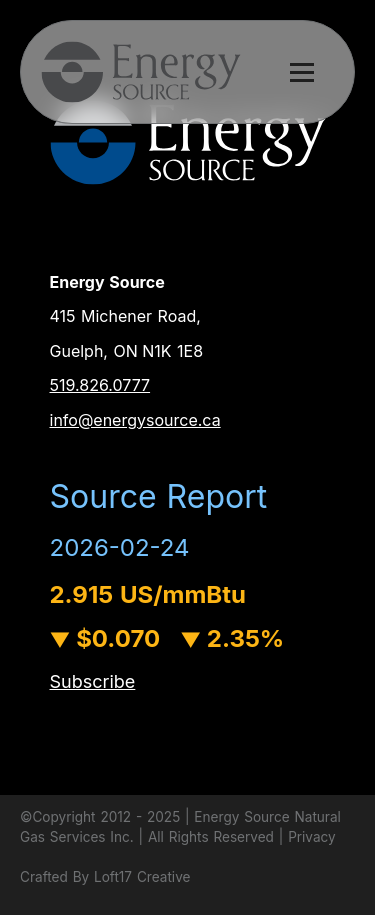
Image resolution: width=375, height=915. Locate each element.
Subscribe (93, 681)
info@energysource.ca (135, 420)
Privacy (312, 837)
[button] (187, 72)
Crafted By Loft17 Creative (105, 877)
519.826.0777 (100, 385)
